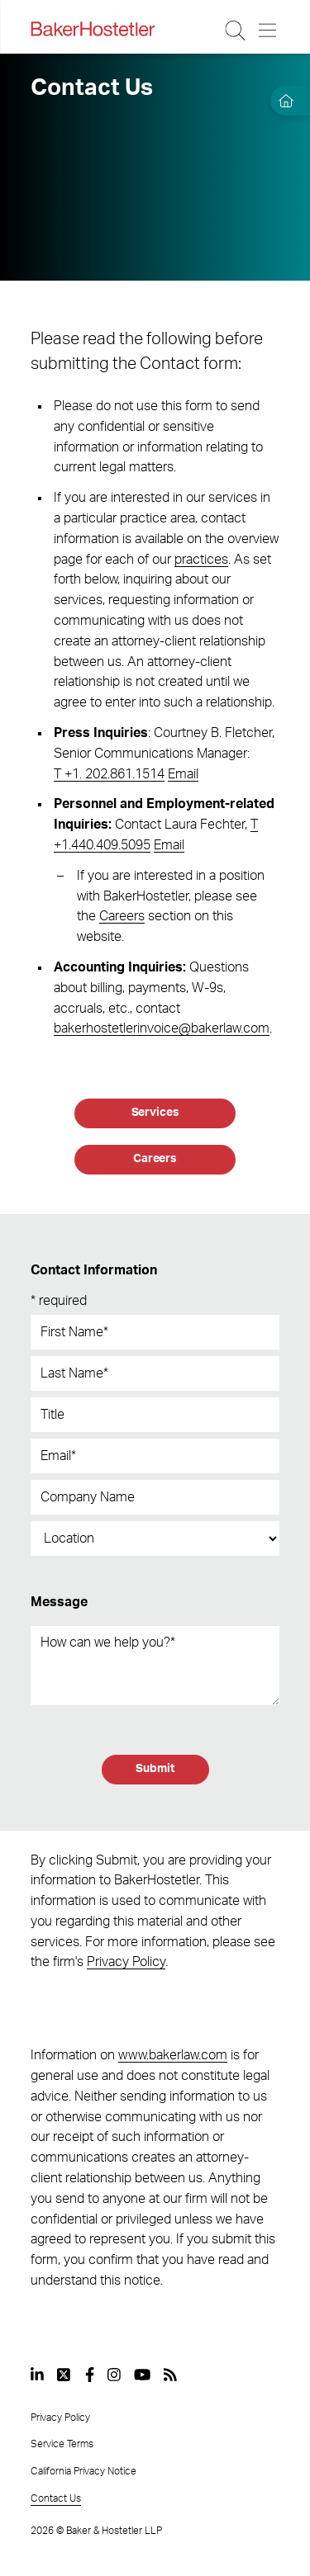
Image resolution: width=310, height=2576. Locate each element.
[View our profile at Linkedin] (37, 2374)
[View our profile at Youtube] (142, 2374)
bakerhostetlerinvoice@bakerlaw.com (161, 1028)
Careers (122, 916)
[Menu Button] (268, 30)
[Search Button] (236, 30)
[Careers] (155, 1160)
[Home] (283, 100)
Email (183, 774)
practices (201, 559)
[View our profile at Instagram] (114, 2374)
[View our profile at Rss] (170, 2374)
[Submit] (155, 1769)
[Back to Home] (93, 28)
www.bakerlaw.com (172, 2055)
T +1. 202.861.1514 (109, 774)
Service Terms (62, 2444)
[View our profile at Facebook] (89, 2374)
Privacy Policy (126, 1962)
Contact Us (56, 2498)
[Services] (155, 1113)
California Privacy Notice (83, 2471)
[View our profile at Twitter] (64, 2374)
